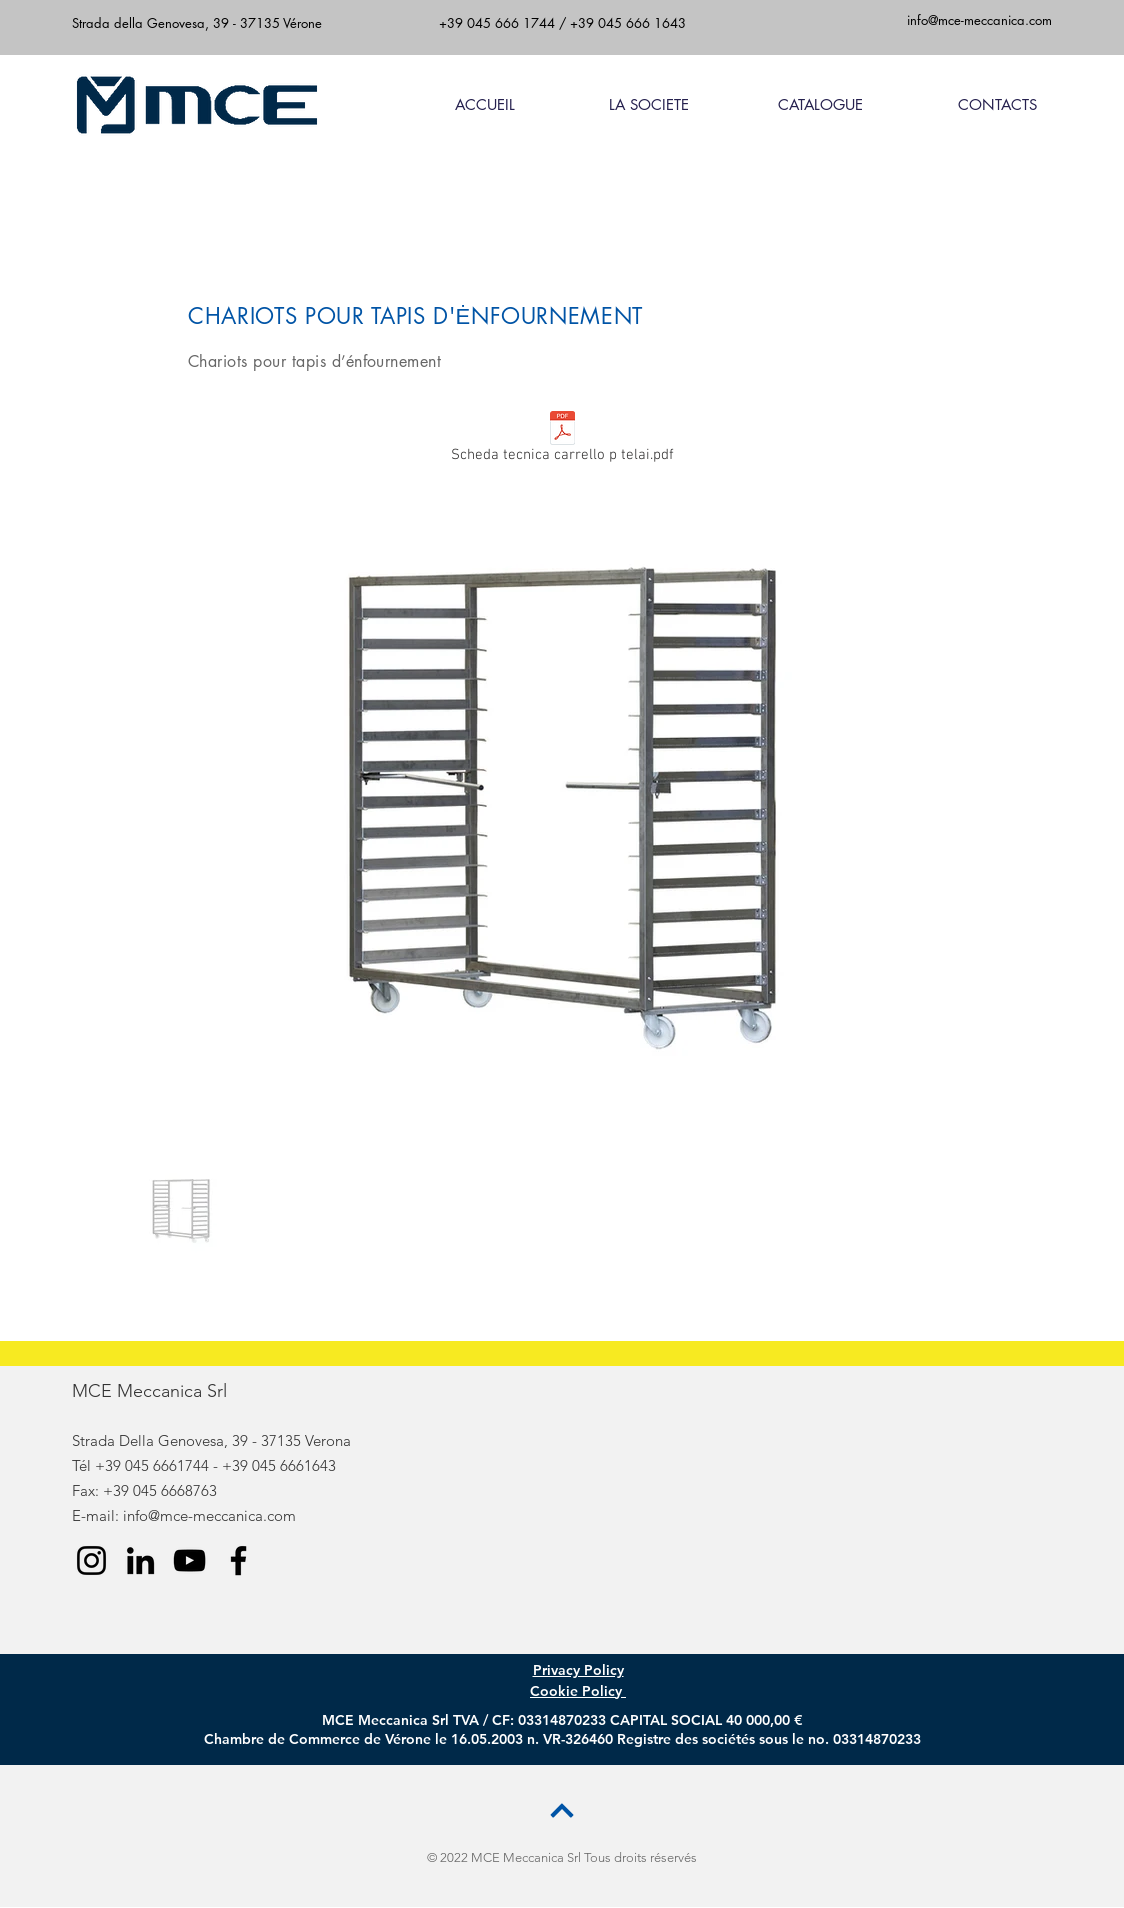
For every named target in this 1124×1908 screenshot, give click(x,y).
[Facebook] (238, 1560)
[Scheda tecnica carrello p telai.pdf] (562, 441)
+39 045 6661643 (279, 1465)
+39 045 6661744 (152, 1465)
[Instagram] (91, 1560)
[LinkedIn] (140, 1560)
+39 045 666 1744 (497, 23)
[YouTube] (189, 1560)
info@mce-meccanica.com (209, 1515)
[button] (791, 104)
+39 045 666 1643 (628, 23)
